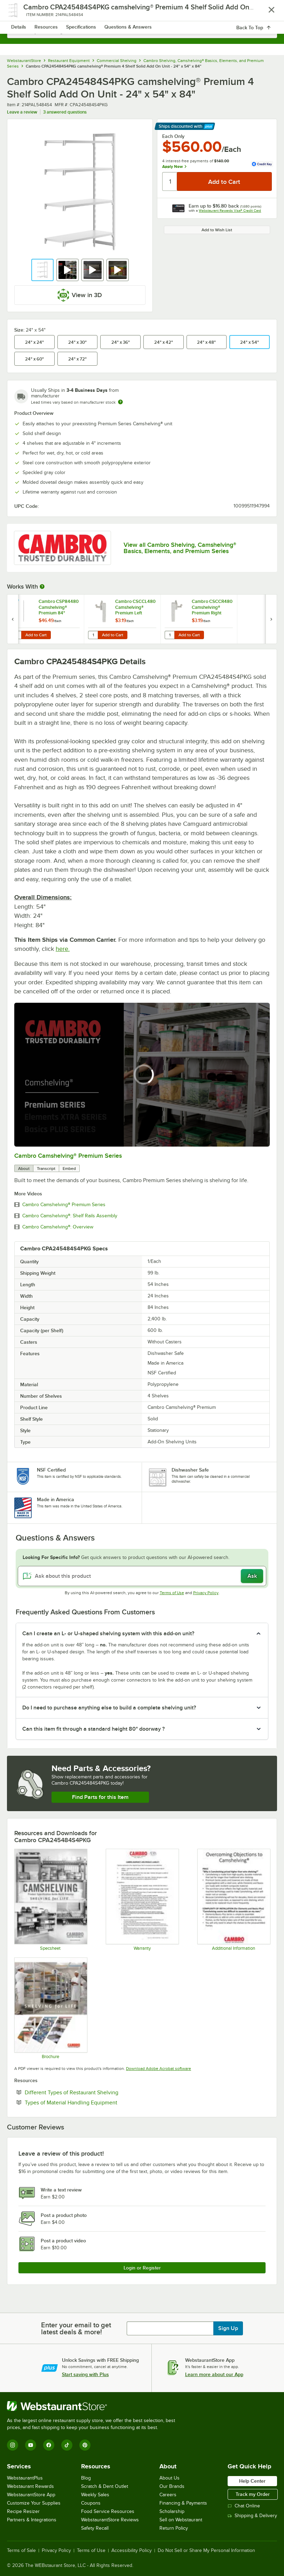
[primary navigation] (22, 12)
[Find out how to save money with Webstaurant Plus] (13, 602)
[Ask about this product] (142, 1576)
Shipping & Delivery (252, 2515)
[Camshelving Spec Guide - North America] (50, 1899)
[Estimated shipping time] (120, 402)
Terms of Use (172, 1592)
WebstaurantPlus (25, 2478)
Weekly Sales (95, 2494)
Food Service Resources (107, 2511)
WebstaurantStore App (31, 2494)
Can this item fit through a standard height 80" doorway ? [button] (93, 1729)
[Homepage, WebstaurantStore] (142, 12)
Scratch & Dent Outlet (104, 2486)
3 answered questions (65, 112)
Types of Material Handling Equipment (92, 2102)
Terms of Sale (21, 2550)
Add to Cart (36, 635)
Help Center (252, 2481)
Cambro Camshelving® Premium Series (68, 1155)
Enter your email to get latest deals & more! (76, 2328)
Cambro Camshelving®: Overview (57, 1227)
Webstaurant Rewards (30, 2486)
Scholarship (171, 2511)
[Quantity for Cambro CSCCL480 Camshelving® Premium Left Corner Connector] (93, 635)
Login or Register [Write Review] (142, 2268)
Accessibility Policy (131, 2550)
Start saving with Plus (85, 2374)
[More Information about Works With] (42, 586)
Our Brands (171, 2486)
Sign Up (228, 2328)
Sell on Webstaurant (180, 2519)
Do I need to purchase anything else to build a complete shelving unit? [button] (109, 1708)
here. (63, 948)
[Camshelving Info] (233, 1899)
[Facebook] (48, 2445)
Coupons (91, 2503)
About (24, 1168)
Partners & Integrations (31, 2519)
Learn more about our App (214, 2374)
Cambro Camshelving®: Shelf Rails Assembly (69, 1215)
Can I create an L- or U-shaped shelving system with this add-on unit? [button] (108, 1633)
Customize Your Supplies (34, 2503)
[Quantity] (170, 181)
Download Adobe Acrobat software (158, 2068)
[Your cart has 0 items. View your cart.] (266, 12)
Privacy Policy (206, 1592)
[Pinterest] (84, 2445)
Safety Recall (95, 2528)
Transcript (46, 1168)
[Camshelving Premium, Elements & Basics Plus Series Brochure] (50, 2008)
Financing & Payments (183, 2503)
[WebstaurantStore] (94, 2406)
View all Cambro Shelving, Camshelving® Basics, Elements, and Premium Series (180, 547)
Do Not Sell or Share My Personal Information (206, 2550)
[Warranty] (142, 1899)
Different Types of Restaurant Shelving (93, 2092)
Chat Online (244, 2505)
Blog (86, 2478)
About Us (169, 2478)
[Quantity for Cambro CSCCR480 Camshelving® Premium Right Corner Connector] (169, 635)
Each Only (173, 136)
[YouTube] (30, 2445)
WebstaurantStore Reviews (110, 2519)
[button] (42, 270)
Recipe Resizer (23, 2511)
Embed (69, 1168)
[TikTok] (66, 2445)
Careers (167, 2494)
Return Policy (173, 2528)
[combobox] (142, 31)
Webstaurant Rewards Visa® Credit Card (230, 210)
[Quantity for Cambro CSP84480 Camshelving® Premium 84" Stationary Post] (16, 635)
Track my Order (253, 2494)
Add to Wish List (217, 229)
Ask (252, 1576)
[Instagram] (12, 2445)
